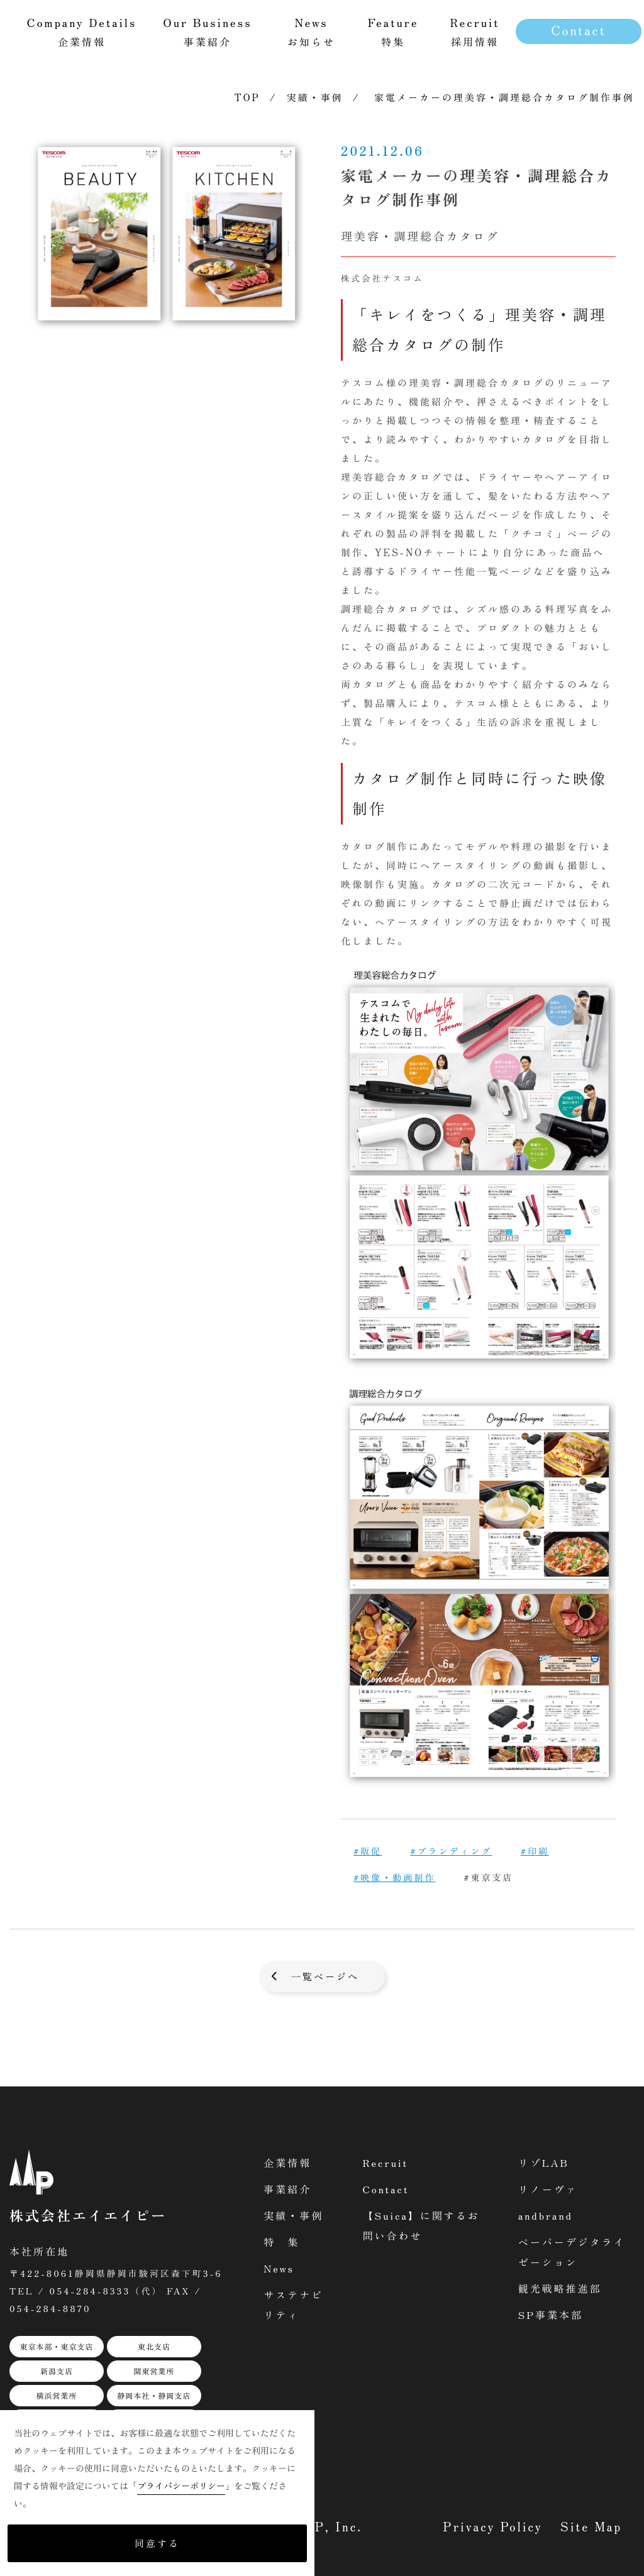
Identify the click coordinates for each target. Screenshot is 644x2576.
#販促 (367, 1850)
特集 (393, 31)
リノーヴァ (548, 2188)
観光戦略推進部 (560, 2288)
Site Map (591, 2526)
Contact (578, 30)
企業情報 (287, 2162)
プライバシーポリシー (181, 2485)
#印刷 (535, 1850)
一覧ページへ (325, 1976)
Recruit (385, 2162)
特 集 (281, 2241)
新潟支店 (56, 2370)
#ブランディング (451, 1850)
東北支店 (154, 2346)
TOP (247, 97)
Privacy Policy (493, 2526)
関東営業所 (153, 2370)
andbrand (545, 2215)
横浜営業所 (56, 2395)
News (279, 2268)
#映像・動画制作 (394, 1877)
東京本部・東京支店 (56, 2346)
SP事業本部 (551, 2314)
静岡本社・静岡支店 (154, 2395)
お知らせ (311, 31)
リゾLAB (543, 2162)
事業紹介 (287, 2188)
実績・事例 (315, 97)
